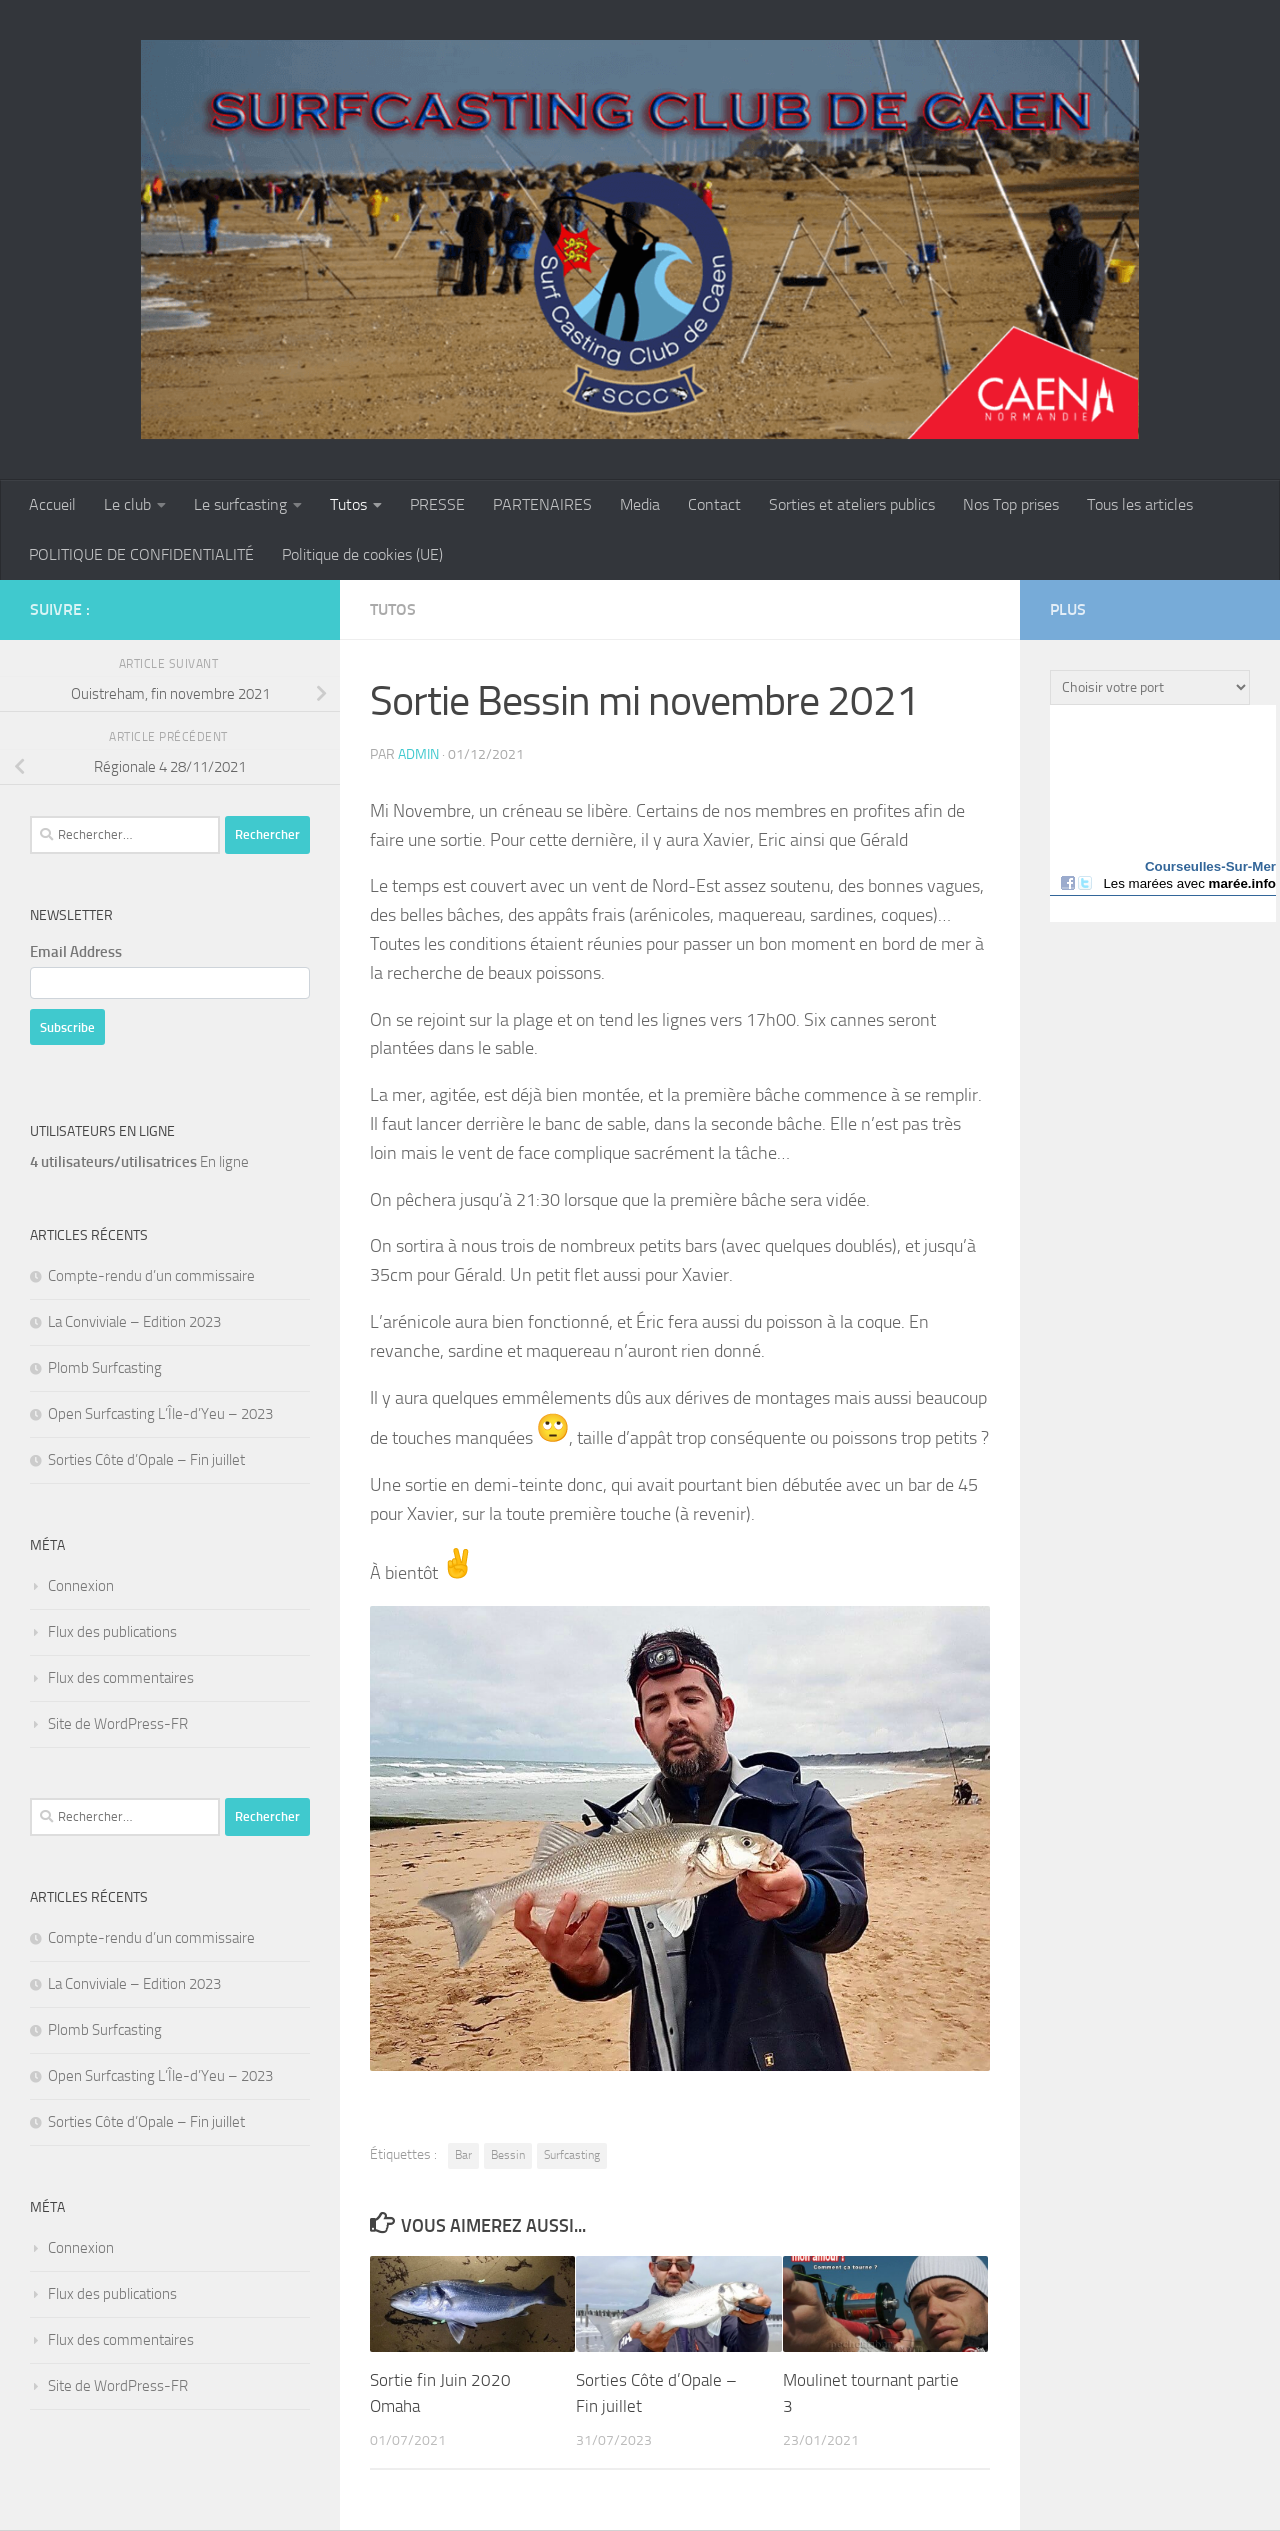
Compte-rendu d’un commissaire (151, 1276)
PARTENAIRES (542, 504)
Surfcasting (572, 2155)
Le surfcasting (240, 504)
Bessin (508, 2155)
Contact (714, 504)
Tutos (348, 504)
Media (640, 504)
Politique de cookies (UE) (362, 554)
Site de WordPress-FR (118, 1724)
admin (418, 754)
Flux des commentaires (121, 1678)
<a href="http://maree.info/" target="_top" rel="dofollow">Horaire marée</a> (1163, 813)
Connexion (81, 1586)
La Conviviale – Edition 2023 (134, 1322)
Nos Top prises (1011, 504)
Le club (127, 504)
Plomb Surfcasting (105, 1368)
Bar (463, 2155)
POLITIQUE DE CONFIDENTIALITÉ (141, 554)
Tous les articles (1140, 504)
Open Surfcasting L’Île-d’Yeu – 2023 (160, 1414)
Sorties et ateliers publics (852, 504)
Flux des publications (112, 1632)
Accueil (52, 504)
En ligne (139, 1162)
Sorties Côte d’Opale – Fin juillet (146, 1460)
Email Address (76, 952)
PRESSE (437, 504)
